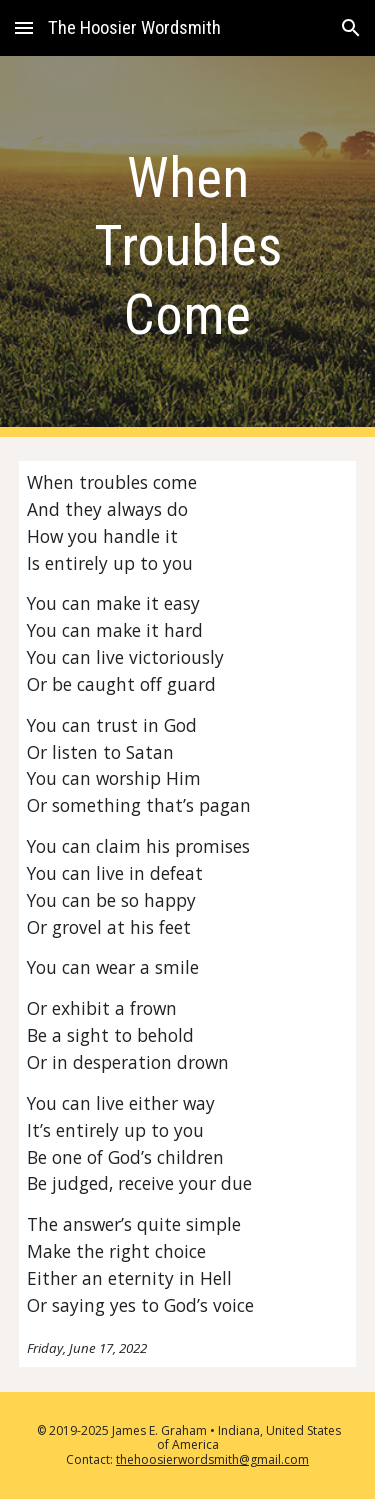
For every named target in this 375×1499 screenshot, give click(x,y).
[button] (24, 27)
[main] (188, 246)
